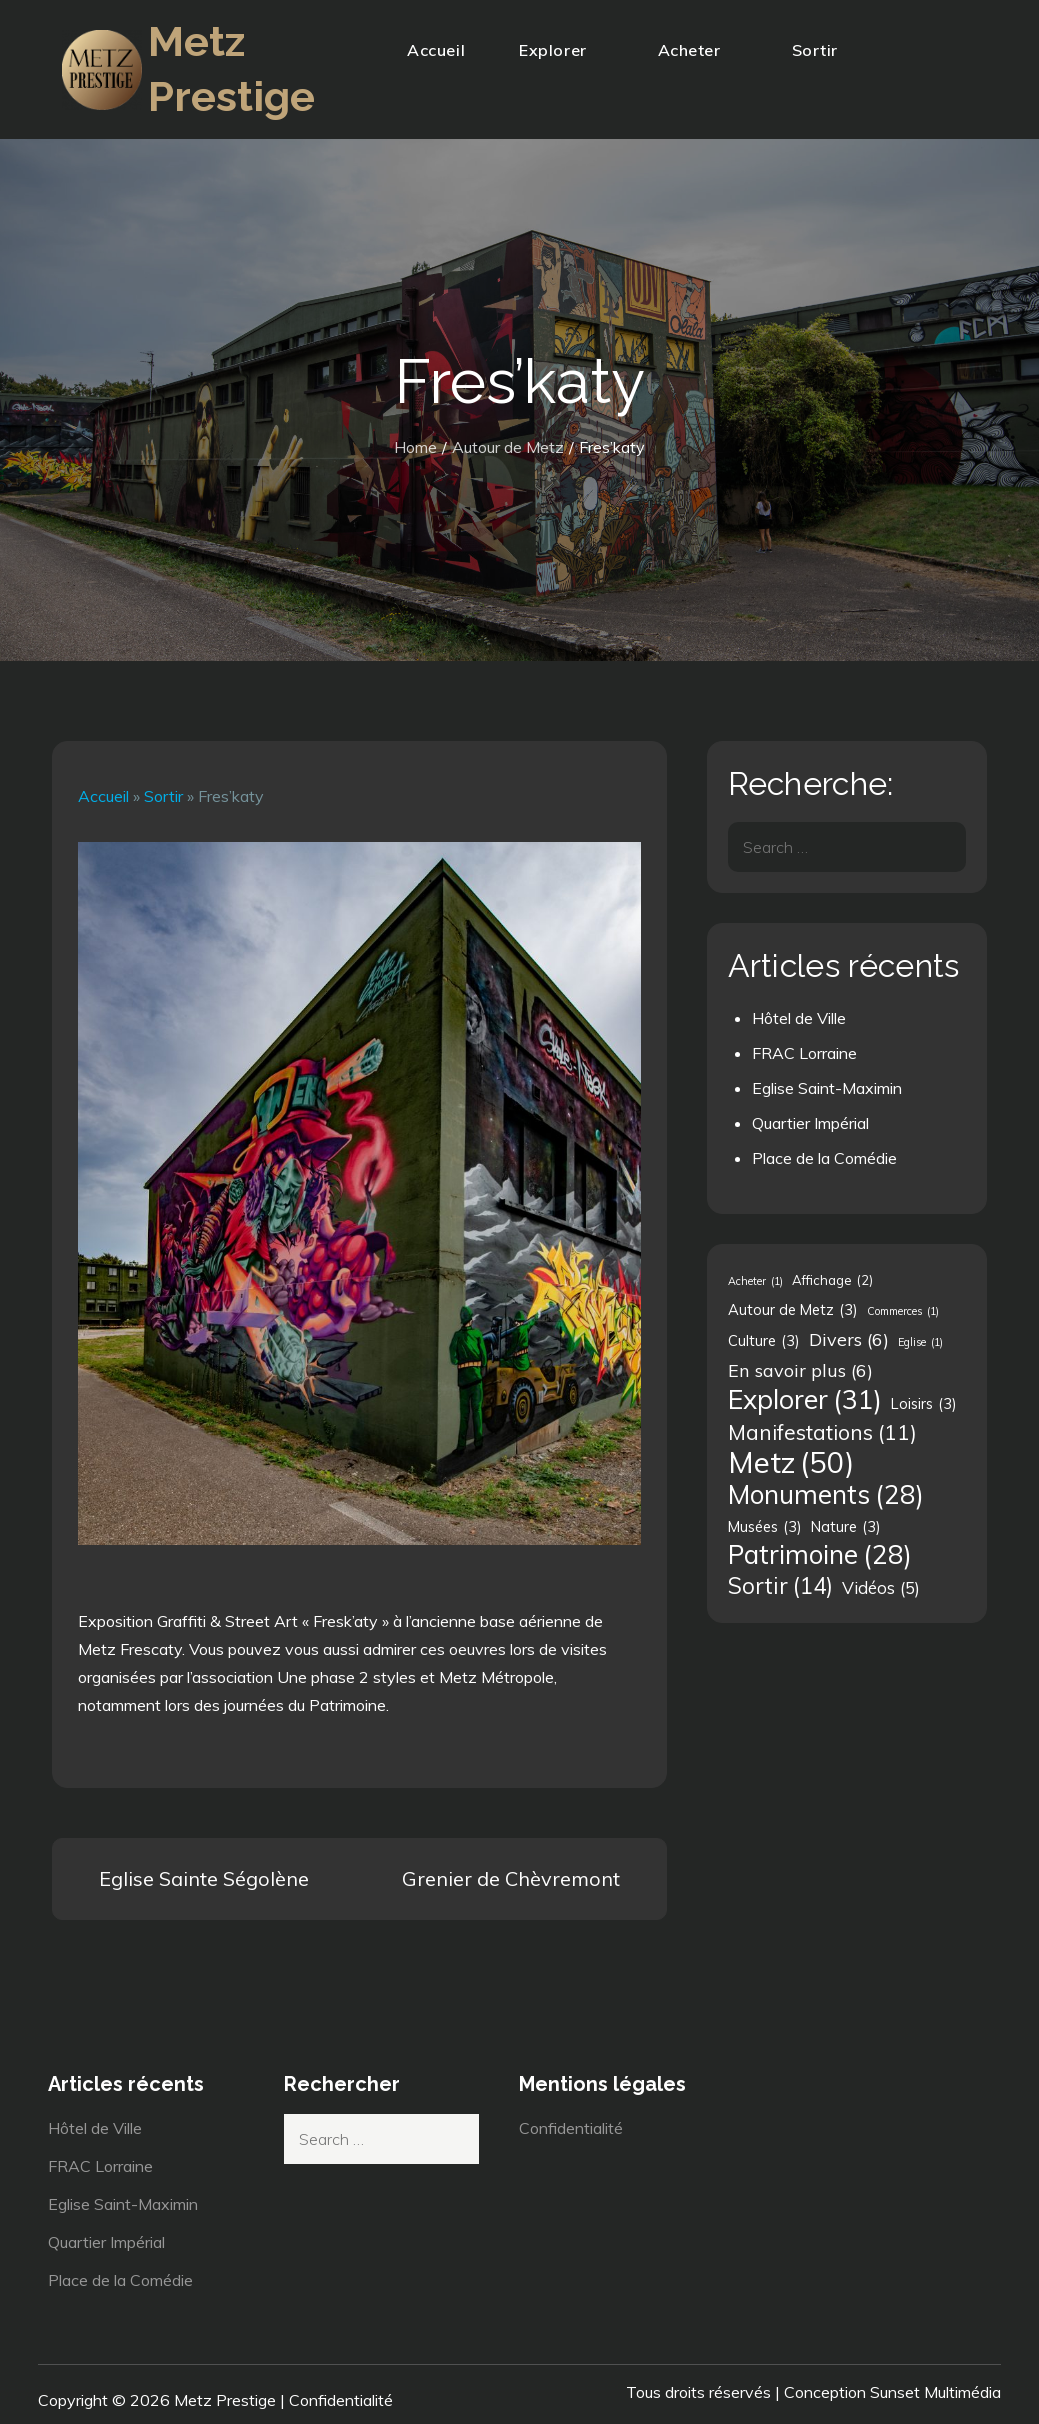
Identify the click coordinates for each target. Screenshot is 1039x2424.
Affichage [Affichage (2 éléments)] (832, 1280)
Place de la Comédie (824, 1158)
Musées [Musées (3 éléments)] (765, 1527)
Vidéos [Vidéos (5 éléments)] (881, 1588)
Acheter (698, 50)
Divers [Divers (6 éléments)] (849, 1339)
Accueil (436, 50)
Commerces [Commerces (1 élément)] (903, 1311)
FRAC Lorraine (804, 1053)
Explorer (561, 50)
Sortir (823, 50)
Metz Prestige (225, 2400)
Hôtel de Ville (799, 1018)
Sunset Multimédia (935, 2392)
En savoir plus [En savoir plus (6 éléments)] (800, 1370)
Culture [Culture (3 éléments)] (764, 1341)
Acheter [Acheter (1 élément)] (755, 1281)
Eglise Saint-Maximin (827, 1088)
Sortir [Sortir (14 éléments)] (780, 1586)
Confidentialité (571, 2128)
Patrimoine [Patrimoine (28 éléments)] (820, 1555)
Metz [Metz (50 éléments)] (791, 1462)
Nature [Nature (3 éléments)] (846, 1527)
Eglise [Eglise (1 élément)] (920, 1342)
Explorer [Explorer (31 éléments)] (805, 1399)
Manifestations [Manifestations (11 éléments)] (822, 1432)
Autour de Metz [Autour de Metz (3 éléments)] (793, 1310)
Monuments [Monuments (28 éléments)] (826, 1495)
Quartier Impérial (810, 1123)
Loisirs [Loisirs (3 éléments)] (924, 1404)
